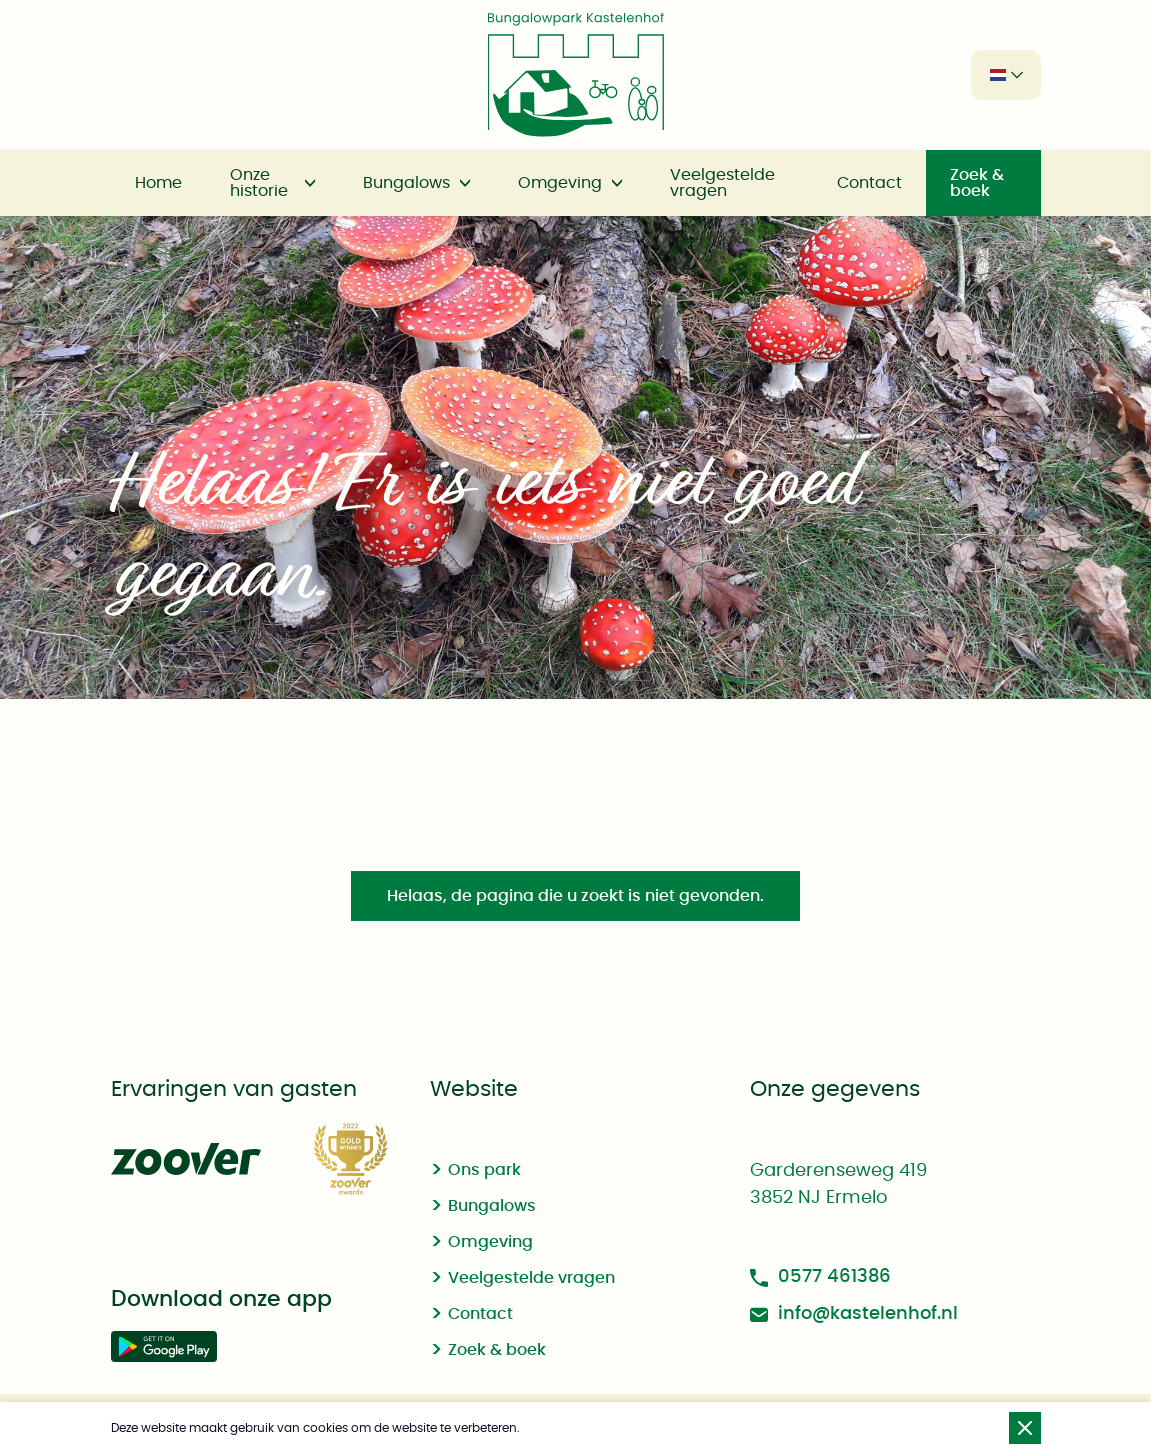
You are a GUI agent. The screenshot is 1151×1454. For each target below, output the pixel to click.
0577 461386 (820, 1277)
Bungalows (406, 183)
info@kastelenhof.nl (854, 1314)
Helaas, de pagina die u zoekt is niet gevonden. (575, 896)
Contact (869, 183)
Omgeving (560, 183)
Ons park (484, 1170)
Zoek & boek (977, 183)
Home (158, 183)
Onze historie (259, 183)
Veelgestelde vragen (722, 183)
